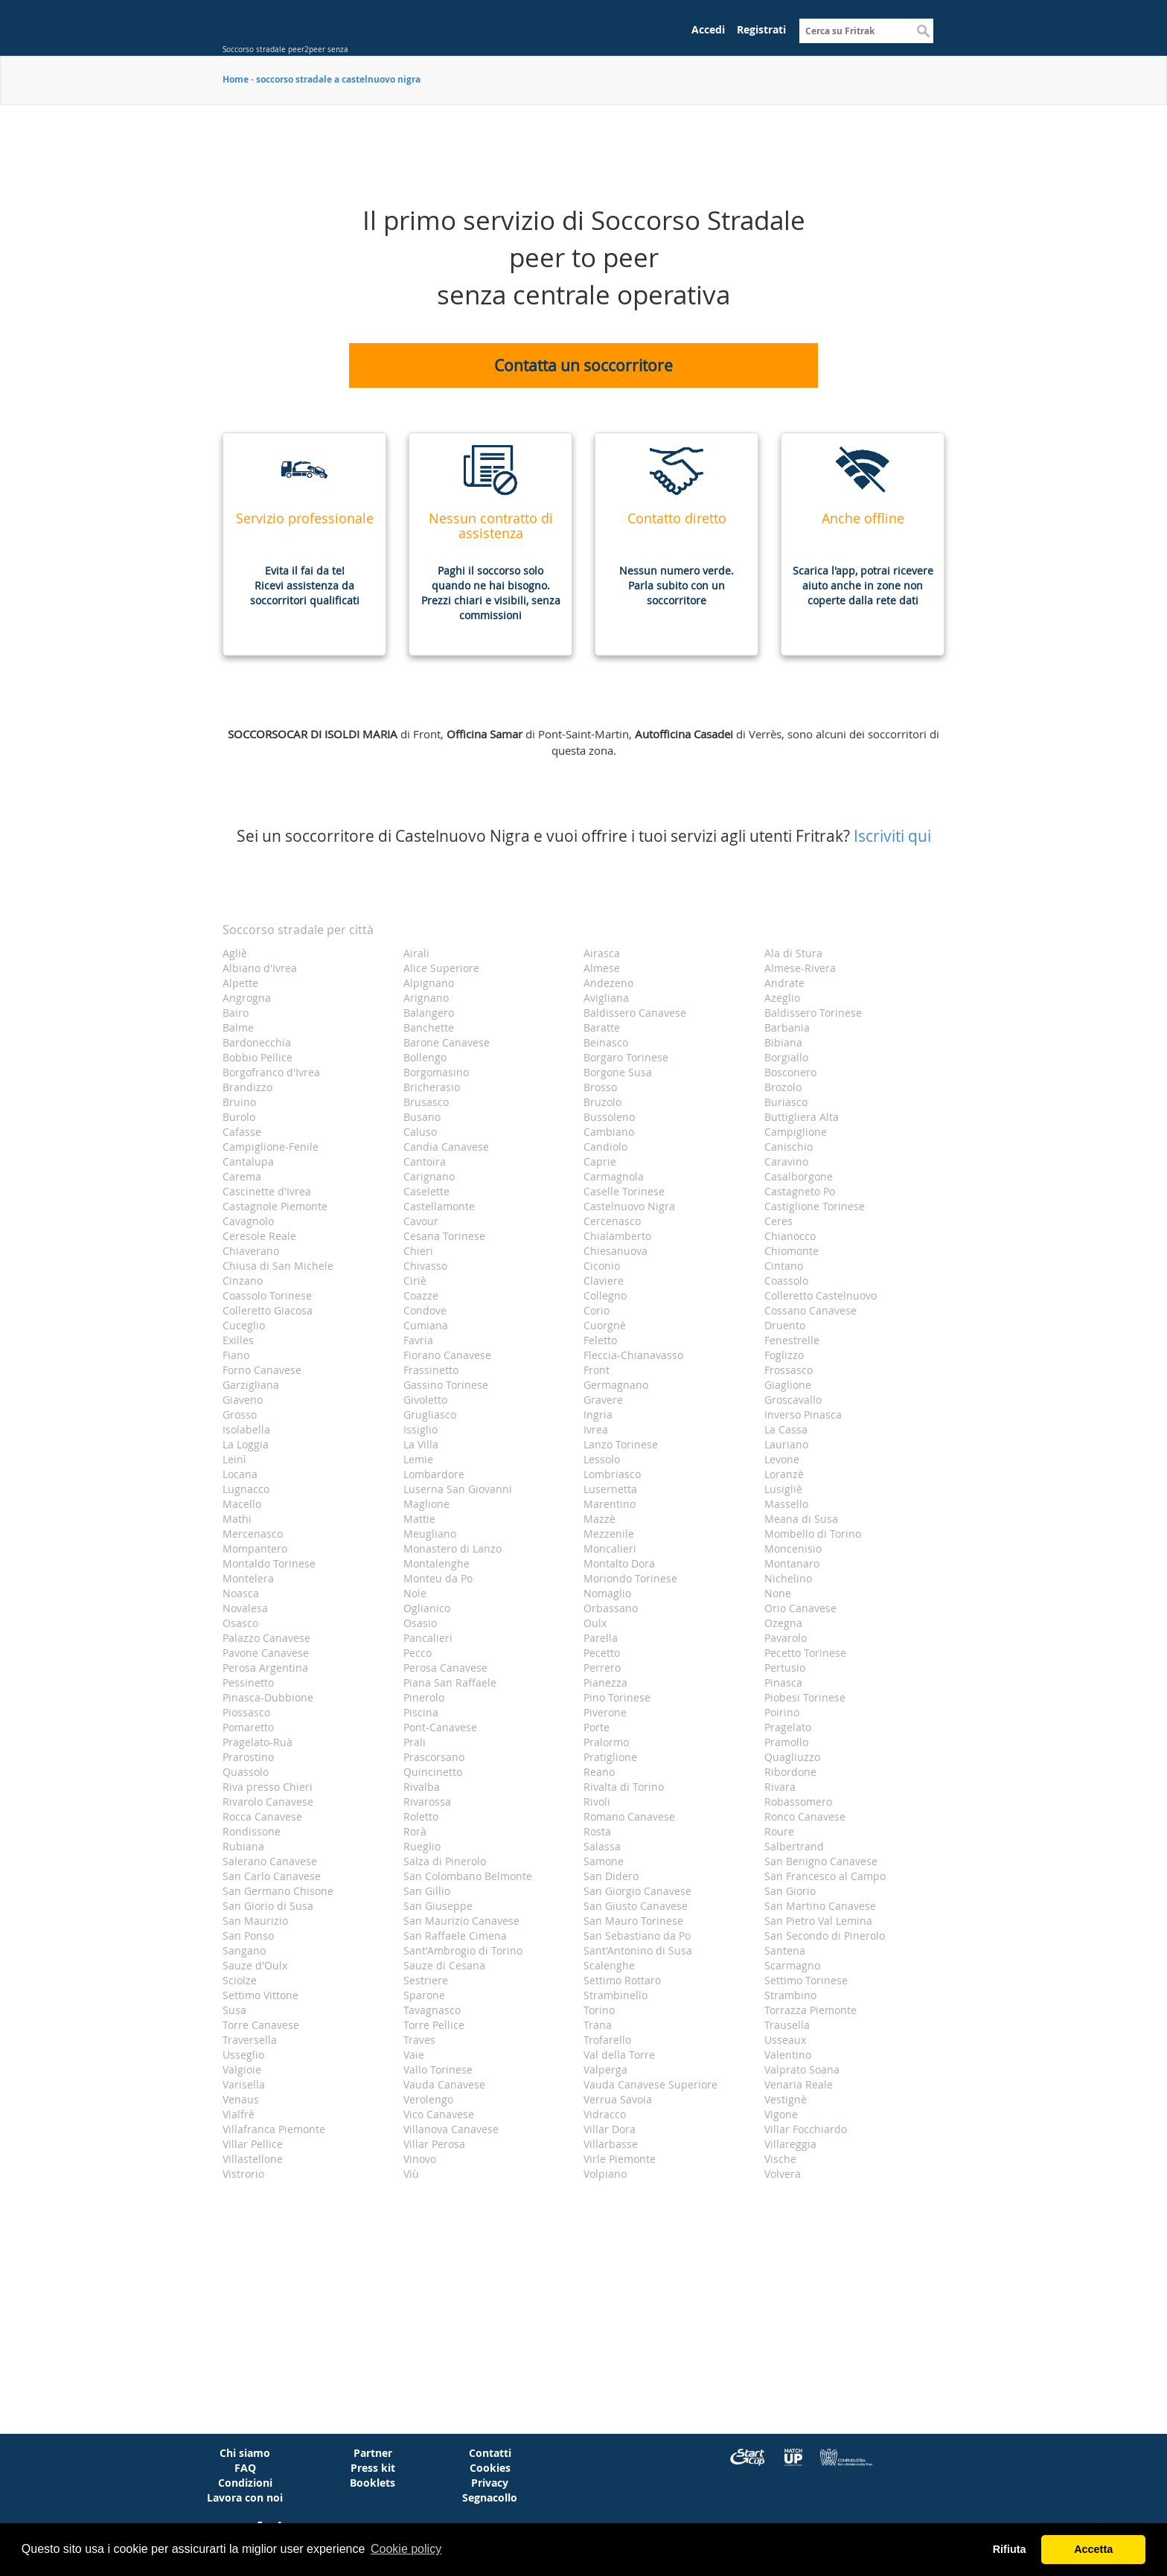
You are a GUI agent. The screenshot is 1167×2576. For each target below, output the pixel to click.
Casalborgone (798, 1176)
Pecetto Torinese (805, 1653)
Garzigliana (251, 1385)
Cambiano (609, 1132)
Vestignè (785, 2099)
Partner (373, 2453)
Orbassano (611, 1608)
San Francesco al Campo (825, 1876)
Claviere (604, 1280)
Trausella (787, 2025)
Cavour (420, 1221)
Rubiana (243, 1846)
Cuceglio (244, 1325)
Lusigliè (783, 1489)
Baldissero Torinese (813, 1013)
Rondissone (252, 1831)
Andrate (784, 983)
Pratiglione (610, 1757)
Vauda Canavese (444, 2084)
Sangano (244, 1950)
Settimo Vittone (260, 1995)
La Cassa (786, 1429)
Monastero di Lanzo (452, 1548)
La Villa (420, 1444)
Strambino (790, 1995)
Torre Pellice (433, 2025)
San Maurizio (255, 1921)
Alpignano (428, 983)
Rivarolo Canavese (268, 1801)
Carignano (429, 1176)
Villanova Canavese (451, 2129)
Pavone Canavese (266, 1653)
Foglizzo (784, 1355)
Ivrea (596, 1429)
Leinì (234, 1459)
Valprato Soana (802, 2069)
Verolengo (428, 2099)
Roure (779, 1831)
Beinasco (606, 1042)
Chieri (418, 1251)
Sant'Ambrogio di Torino (462, 1950)
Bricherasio (431, 1087)
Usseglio (243, 2055)
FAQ (245, 2468)
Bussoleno (609, 1117)
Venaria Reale (798, 2084)
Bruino (239, 1102)
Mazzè (600, 1519)
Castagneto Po (799, 1191)
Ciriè (414, 1280)
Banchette (428, 1027)
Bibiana (783, 1042)
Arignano (426, 998)
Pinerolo (423, 1697)
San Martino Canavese (820, 1906)
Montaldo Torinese (269, 1563)
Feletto (600, 1340)
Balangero (428, 1013)
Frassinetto (430, 1370)
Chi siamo (245, 2453)
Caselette (426, 1191)
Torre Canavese (261, 2025)
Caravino (786, 1161)
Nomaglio (607, 1593)
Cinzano (243, 1280)
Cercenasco (612, 1221)
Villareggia (790, 2144)
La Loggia (246, 1444)
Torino (599, 2010)
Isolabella (246, 1429)
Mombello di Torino (812, 1534)
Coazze (420, 1295)
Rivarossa (427, 1801)
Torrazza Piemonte (810, 2010)
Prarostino (248, 1757)
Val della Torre (619, 2055)
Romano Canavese (629, 1816)
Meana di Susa (801, 1519)
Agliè (235, 953)
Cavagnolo (248, 1221)
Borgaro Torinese (626, 1057)
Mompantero (255, 1548)
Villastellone (253, 2159)
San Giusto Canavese (636, 1906)
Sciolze (240, 1980)
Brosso (600, 1087)
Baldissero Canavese (635, 1013)
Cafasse (242, 1132)
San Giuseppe (438, 1906)
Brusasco (426, 1102)
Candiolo (605, 1147)
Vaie (413, 2055)
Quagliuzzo (792, 1757)
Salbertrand (794, 1846)
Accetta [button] (1093, 2549)
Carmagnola (614, 1176)
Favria (418, 1340)
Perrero (602, 1668)
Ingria (598, 1414)
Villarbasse (611, 2144)
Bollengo (425, 1057)
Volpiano (605, 2174)
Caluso (420, 1132)
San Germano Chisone (278, 1891)
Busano (422, 1117)
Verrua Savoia (618, 2099)
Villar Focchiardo (805, 2129)
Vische (780, 2159)
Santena (784, 1950)
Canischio (788, 1147)
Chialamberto (617, 1236)
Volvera (782, 2174)
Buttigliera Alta (801, 1117)
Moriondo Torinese (630, 1578)
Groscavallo (793, 1400)
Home (236, 79)
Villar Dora (610, 2129)
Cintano (783, 1266)
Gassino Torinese (445, 1385)
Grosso (240, 1414)
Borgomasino (436, 1072)
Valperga (605, 2069)
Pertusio (784, 1668)
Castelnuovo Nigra (629, 1206)
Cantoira (424, 1161)
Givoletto (425, 1400)
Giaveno (243, 1400)
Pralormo (606, 1742)
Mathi (237, 1519)
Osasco (240, 1623)
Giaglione (787, 1385)
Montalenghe (436, 1563)
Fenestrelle (791, 1340)
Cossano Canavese (810, 1310)
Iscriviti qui (892, 835)
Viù (411, 2174)
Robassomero (798, 1801)
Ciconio (602, 1266)
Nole (414, 1593)
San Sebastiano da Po (637, 1935)
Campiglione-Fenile (271, 1147)
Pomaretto (248, 1727)
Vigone (781, 2114)
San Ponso (248, 1935)
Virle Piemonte (620, 2159)
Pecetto (602, 1653)
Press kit (373, 2468)
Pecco (417, 1653)
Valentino (787, 2055)
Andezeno (608, 983)
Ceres (778, 1221)
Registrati (761, 29)
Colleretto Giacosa (268, 1310)
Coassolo (786, 1280)
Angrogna (247, 998)
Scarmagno (792, 1965)
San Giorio (790, 1891)
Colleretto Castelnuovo (820, 1295)
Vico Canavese (438, 2114)
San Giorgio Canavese (637, 1891)
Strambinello (616, 1995)
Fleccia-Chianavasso (633, 1355)
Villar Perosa (434, 2144)
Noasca (241, 1593)
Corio (597, 1310)
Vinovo (419, 2159)
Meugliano (429, 1534)
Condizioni (245, 2483)
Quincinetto (432, 1772)
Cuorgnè (605, 1325)
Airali (416, 953)
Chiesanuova (616, 1251)
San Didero (611, 1876)
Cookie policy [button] (406, 2549)
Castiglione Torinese (814, 1206)
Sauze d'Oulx (255, 1965)
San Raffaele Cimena (455, 1935)
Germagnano (616, 1385)
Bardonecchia (257, 1042)
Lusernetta (610, 1489)
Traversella (250, 2040)
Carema (242, 1176)
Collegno (605, 1295)
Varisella (244, 2084)
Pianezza (605, 1682)
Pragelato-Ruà (257, 1742)
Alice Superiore (441, 968)
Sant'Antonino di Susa (638, 1950)
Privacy (489, 2483)
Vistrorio (243, 2174)
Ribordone (790, 1772)
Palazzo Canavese (266, 1638)
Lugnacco (246, 1489)
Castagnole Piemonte (275, 1206)
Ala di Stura (793, 953)
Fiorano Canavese (447, 1355)
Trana (598, 2025)
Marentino (610, 1504)
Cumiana (425, 1325)
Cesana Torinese (444, 1236)
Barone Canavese (446, 1042)
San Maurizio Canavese (461, 1921)
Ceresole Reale (259, 1236)
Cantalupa (248, 1161)
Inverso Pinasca (803, 1414)
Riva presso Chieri (268, 1787)
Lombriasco (612, 1474)
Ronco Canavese (804, 1816)
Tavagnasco (432, 2010)
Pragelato (787, 1727)
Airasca (602, 953)
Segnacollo (489, 2497)
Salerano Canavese (270, 1861)
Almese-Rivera (800, 968)
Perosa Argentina (265, 1668)
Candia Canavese (446, 1147)
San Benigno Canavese (820, 1861)
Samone (604, 1861)
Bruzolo (602, 1102)
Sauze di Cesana (444, 1965)
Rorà (414, 1831)
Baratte (602, 1027)
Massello (786, 1504)
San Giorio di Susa (268, 1906)
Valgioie (242, 2069)
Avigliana (606, 998)
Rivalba (421, 1787)
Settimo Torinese (806, 1980)
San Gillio (426, 1891)
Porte (597, 1727)
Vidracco (605, 2114)
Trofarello (607, 2040)
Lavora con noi (245, 2497)
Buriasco (786, 1102)
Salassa (602, 1846)
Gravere (603, 1400)
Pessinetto (248, 1682)
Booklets (372, 2483)
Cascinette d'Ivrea (267, 1191)
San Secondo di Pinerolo (824, 1935)
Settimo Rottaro (622, 1980)
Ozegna (783, 1623)
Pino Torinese (617, 1697)
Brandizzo (247, 1087)
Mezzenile (609, 1534)
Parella (601, 1638)
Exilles (238, 1340)
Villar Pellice (253, 2144)
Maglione (426, 1504)
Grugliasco (429, 1414)
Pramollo (786, 1742)
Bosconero (790, 1072)
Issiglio (420, 1429)
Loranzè (784, 1474)
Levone (781, 1459)
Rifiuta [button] (1009, 2549)
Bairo (236, 1013)
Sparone (424, 1995)
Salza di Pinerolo (444, 1861)
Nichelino (788, 1578)
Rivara (780, 1787)
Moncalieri (610, 1548)
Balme (238, 1027)
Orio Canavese (800, 1608)
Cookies (490, 2468)
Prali (414, 1742)
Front (597, 1370)
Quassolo (246, 1772)
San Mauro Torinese (633, 1921)
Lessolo (602, 1459)
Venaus (241, 2099)
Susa (234, 2010)
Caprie (600, 1161)
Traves (419, 2040)
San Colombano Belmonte (467, 1876)
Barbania (787, 1027)
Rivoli (597, 1801)
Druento (784, 1325)
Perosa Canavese (445, 1668)
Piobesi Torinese (804, 1697)
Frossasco (788, 1370)
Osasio (420, 1623)
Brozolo (783, 1087)
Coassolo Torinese (267, 1295)
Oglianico (426, 1608)
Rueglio (422, 1846)
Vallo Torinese (438, 2069)
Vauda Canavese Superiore (650, 2084)
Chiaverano (251, 1251)
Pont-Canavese (440, 1727)
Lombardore (433, 1474)
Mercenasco (253, 1534)
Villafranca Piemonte (274, 2129)
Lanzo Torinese (621, 1444)
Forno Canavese (262, 1370)
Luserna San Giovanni (457, 1489)
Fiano (236, 1355)
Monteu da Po (438, 1578)
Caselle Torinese (624, 1191)
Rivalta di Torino (624, 1787)
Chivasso (425, 1266)
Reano (599, 1772)
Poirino (781, 1712)
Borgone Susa (618, 1072)
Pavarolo (785, 1638)
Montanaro (791, 1563)
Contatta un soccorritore (583, 365)
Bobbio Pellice (257, 1057)
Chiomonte (791, 1251)
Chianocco (790, 1236)
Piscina (420, 1712)
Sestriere (425, 1980)
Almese (602, 968)
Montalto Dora (619, 1563)
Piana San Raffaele (449, 1682)
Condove (425, 1310)
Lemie (418, 1459)
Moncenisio (793, 1548)
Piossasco (246, 1712)
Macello (242, 1504)
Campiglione (795, 1132)
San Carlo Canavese (272, 1876)
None (777, 1593)
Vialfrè (239, 2114)
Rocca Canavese (262, 1816)
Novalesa (245, 1608)
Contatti (490, 2453)
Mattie (419, 1519)
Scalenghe (609, 1965)
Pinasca (783, 1682)
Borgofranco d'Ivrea (271, 1072)
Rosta (597, 1831)
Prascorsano (433, 1757)
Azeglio (782, 998)
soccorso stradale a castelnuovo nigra (338, 79)
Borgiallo (786, 1057)
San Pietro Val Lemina (818, 1921)
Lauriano (786, 1444)
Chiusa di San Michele (278, 1266)
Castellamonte (439, 1206)
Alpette (240, 983)
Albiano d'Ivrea (260, 968)
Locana (240, 1474)
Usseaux (785, 2040)
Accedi (708, 29)
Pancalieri (428, 1638)
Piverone (605, 1712)
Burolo (239, 1117)
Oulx (595, 1623)
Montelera (248, 1578)
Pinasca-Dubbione (268, 1697)
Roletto (420, 1816)
